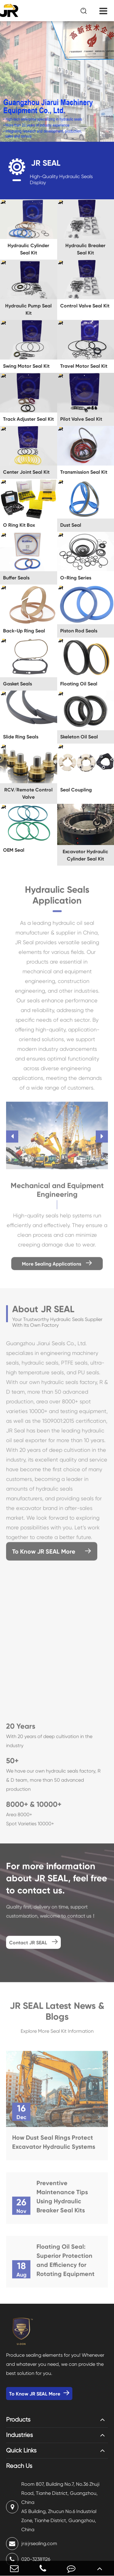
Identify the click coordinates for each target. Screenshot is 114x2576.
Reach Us (19, 2465)
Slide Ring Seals (20, 737)
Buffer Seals (16, 578)
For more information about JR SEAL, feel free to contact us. (56, 1880)
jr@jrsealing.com (31, 2543)
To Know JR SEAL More (51, 1553)
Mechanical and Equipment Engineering (57, 1192)
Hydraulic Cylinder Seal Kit (28, 249)
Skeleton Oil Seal (79, 737)
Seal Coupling (76, 790)
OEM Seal (13, 850)
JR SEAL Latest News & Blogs (57, 2013)
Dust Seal (70, 525)
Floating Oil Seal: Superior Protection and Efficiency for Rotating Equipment (65, 2262)
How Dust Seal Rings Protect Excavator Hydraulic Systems (53, 2144)
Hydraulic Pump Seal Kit (28, 309)
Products (18, 2419)
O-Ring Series (75, 578)
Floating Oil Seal (78, 684)
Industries (19, 2435)
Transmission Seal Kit (83, 472)
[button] (12, 1138)
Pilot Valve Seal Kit (81, 419)
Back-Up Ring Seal (24, 631)
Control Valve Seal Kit (84, 306)
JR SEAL (45, 163)
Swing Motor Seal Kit (26, 366)
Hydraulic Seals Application (57, 897)
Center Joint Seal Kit (26, 472)
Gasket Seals (17, 684)
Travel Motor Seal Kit (83, 366)
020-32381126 (28, 2559)
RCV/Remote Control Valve (28, 793)
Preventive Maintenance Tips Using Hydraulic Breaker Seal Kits (62, 2199)
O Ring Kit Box (19, 525)
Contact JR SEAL (33, 1944)
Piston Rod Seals (78, 631)
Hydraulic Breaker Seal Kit (85, 249)
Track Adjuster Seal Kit (28, 419)
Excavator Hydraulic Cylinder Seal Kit (85, 855)
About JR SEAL (43, 1311)
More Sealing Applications (57, 1265)
